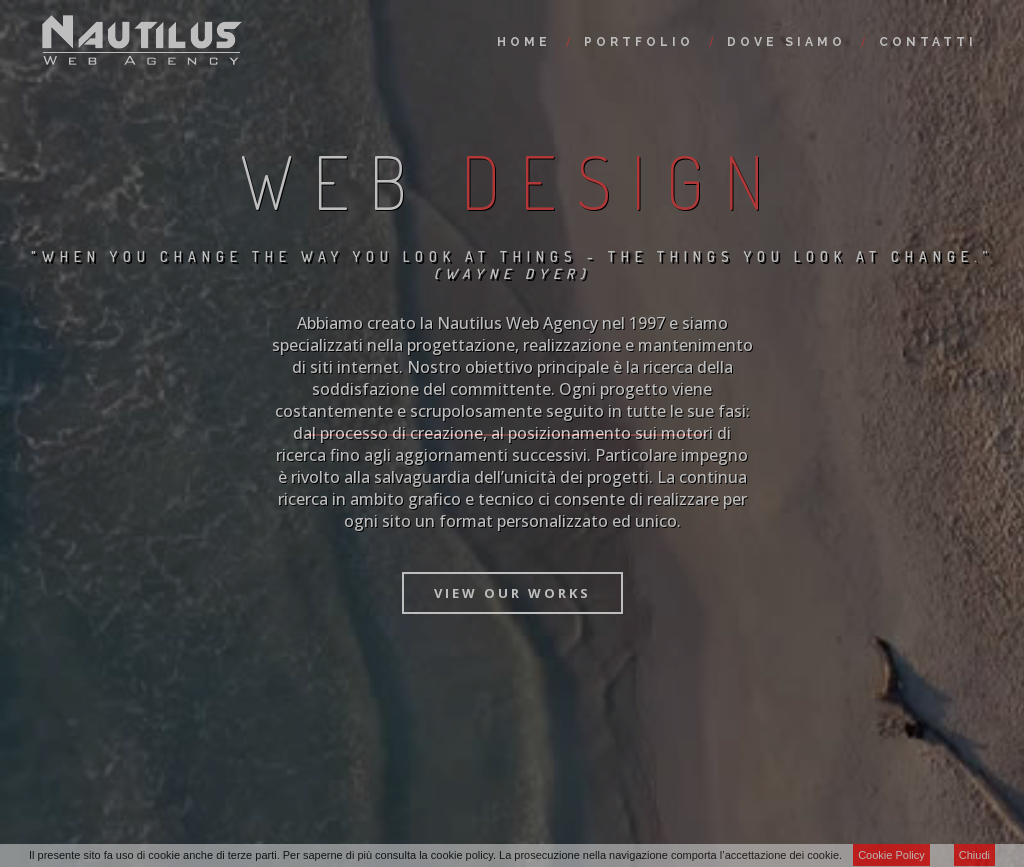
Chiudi (974, 855)
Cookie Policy (891, 855)
